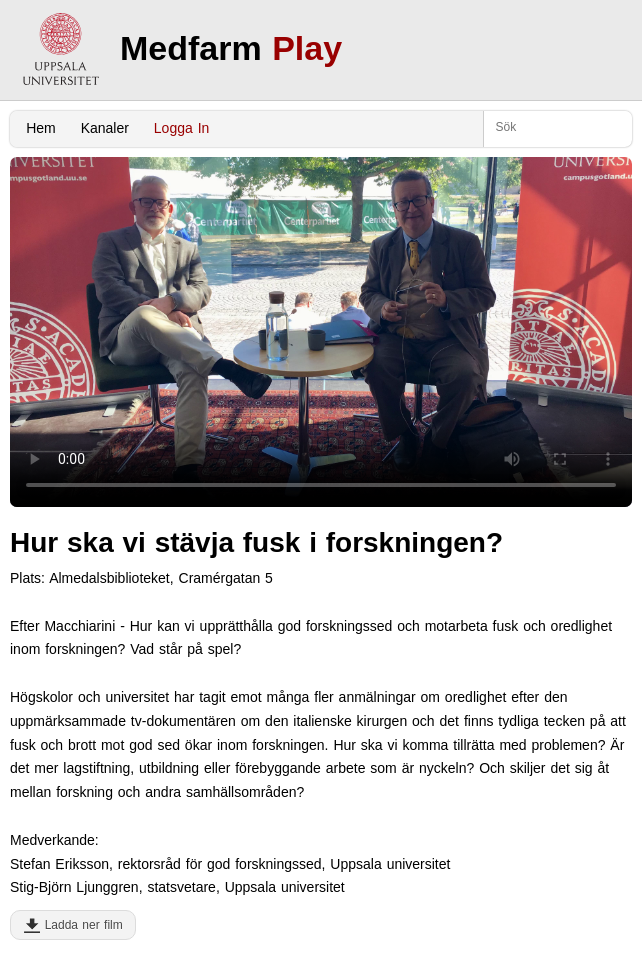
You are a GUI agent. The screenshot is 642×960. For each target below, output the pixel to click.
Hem (41, 128)
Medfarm (231, 48)
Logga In (182, 128)
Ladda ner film (79, 925)
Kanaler (105, 128)
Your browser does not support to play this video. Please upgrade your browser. (321, 332)
